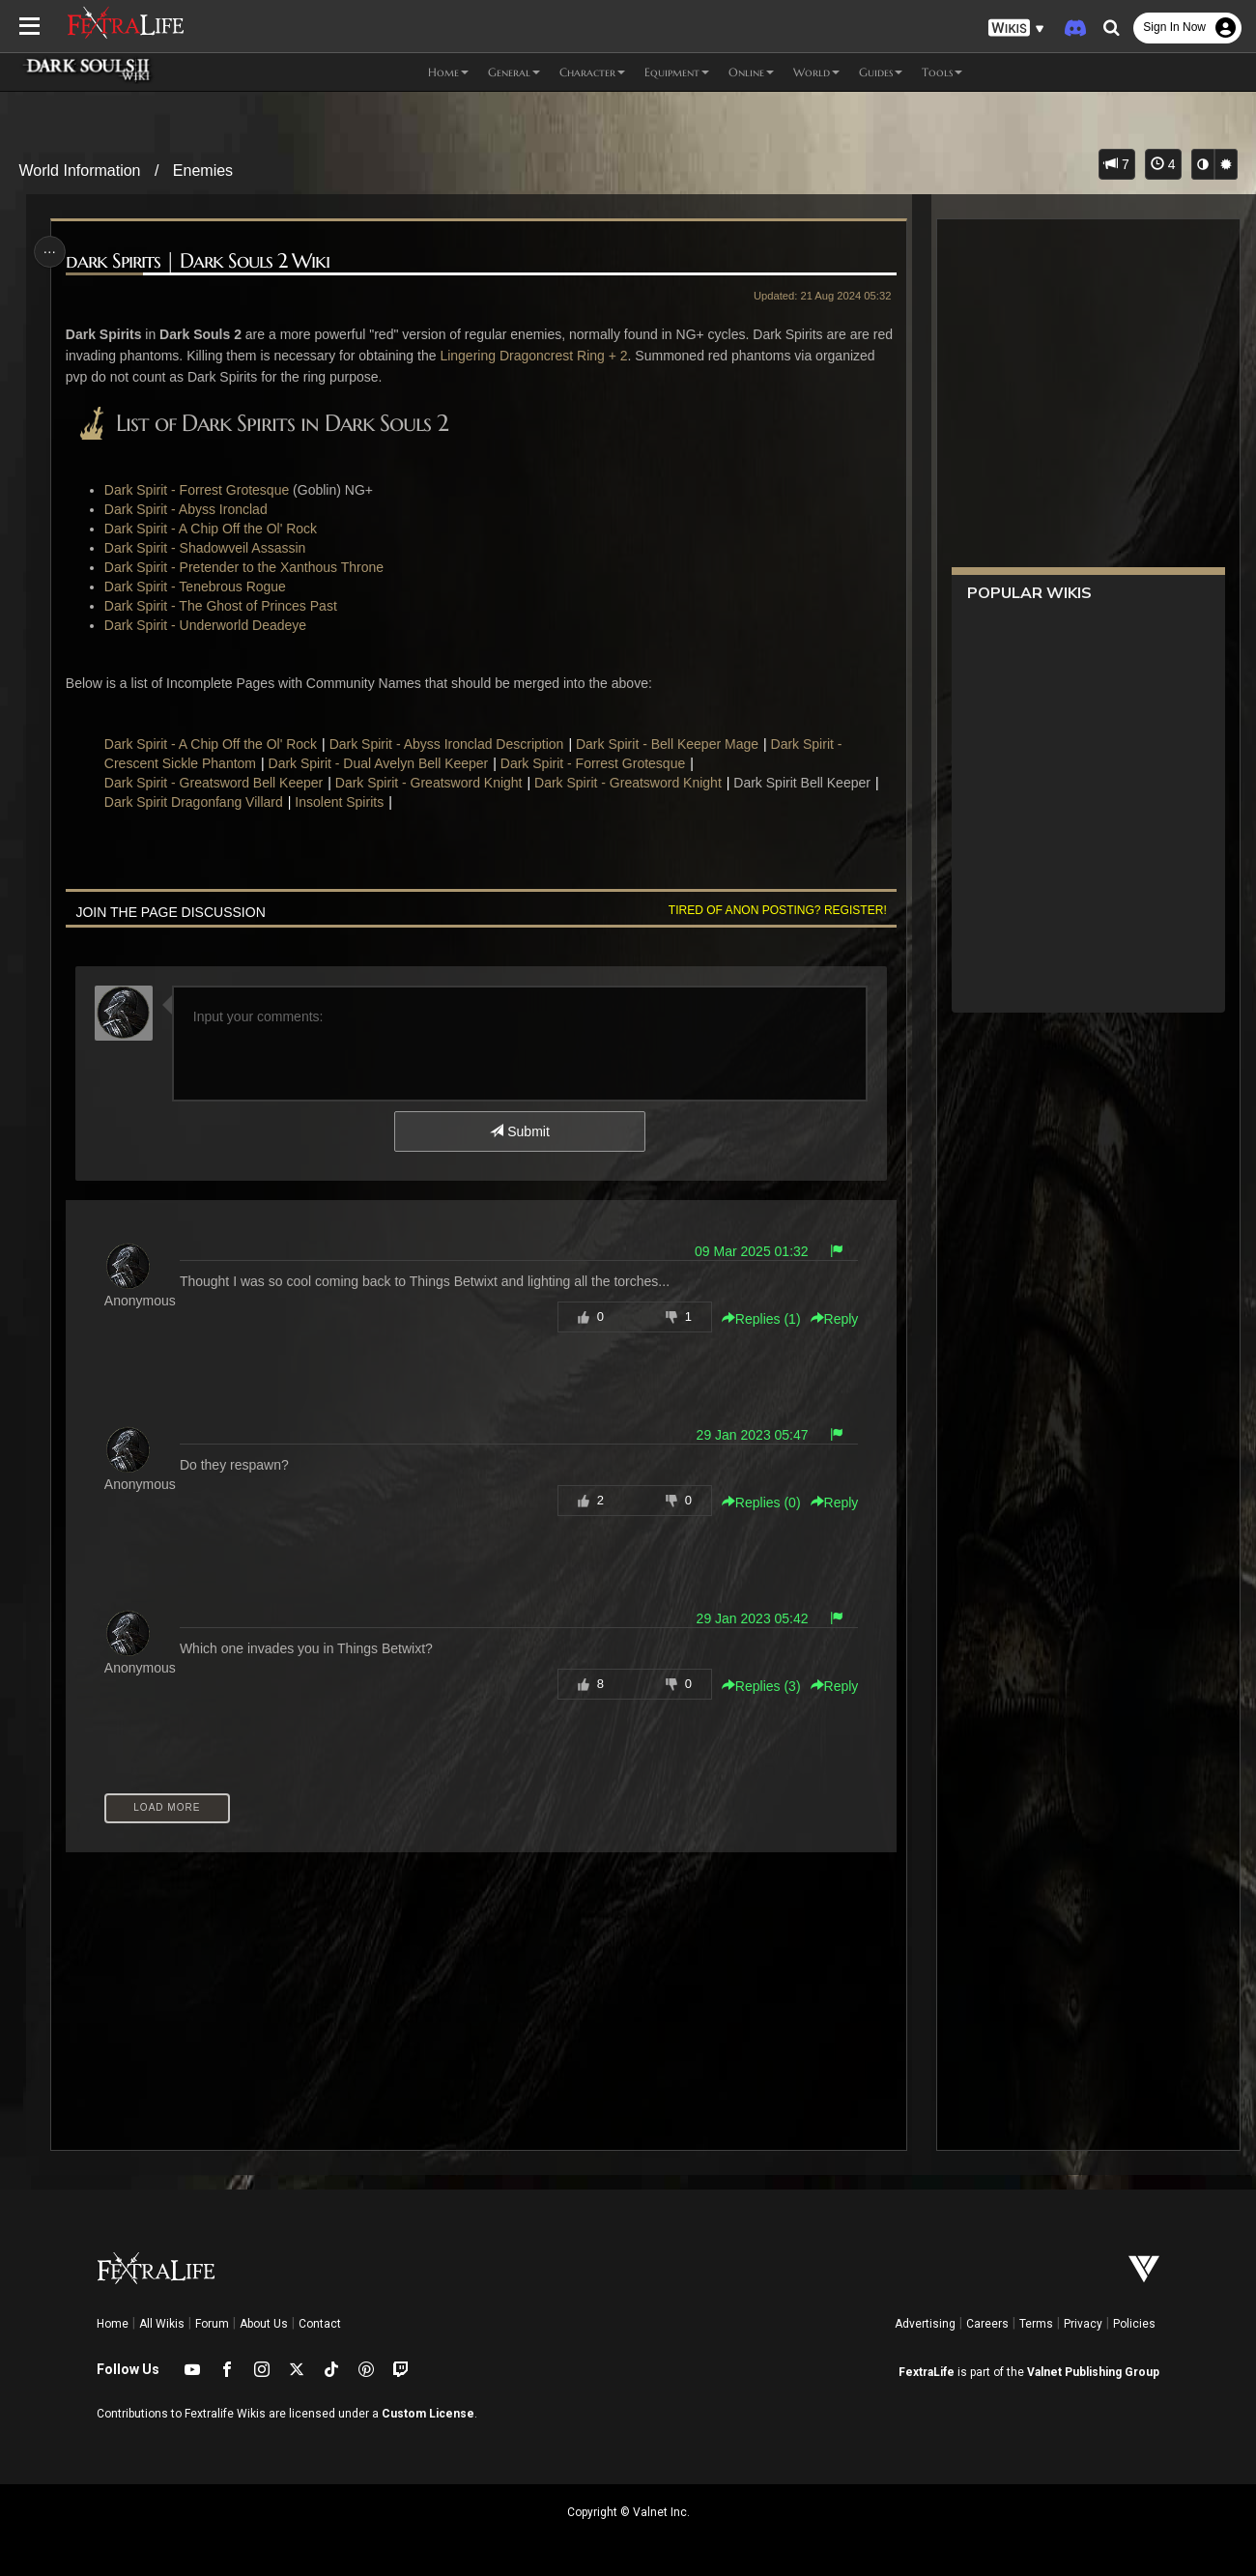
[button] (1016, 28)
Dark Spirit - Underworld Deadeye (208, 625)
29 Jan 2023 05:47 (749, 1435)
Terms (1036, 2324)
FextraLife (927, 2372)
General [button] (514, 72)
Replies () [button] (757, 1319)
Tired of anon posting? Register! (774, 910)
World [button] (816, 72)
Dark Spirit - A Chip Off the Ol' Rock (213, 528)
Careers (987, 2324)
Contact (320, 2324)
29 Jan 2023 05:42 (749, 1618)
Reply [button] (831, 1319)
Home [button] (448, 72)
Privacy (1083, 2324)
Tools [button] (942, 72)
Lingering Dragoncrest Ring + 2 (559, 355)
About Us (264, 2324)
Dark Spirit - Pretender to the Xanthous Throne (246, 567)
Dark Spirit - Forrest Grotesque (199, 490)
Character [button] (592, 72)
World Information (80, 170)
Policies (1134, 2324)
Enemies (203, 170)
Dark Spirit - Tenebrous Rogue (198, 586)
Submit (519, 1131)
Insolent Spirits (342, 802)
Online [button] (751, 72)
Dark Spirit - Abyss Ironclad (189, 509)
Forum (212, 2324)
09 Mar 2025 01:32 (748, 1251)
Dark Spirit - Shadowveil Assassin (208, 548)
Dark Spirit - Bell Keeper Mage (670, 744)
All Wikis (162, 2324)
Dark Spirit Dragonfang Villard (196, 802)
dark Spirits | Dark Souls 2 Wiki (200, 261)
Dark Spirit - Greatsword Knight (431, 782)
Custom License (428, 2413)
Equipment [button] (676, 72)
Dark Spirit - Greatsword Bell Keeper (216, 782)
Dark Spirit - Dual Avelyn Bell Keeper (381, 763)
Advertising (925, 2324)
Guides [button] (880, 72)
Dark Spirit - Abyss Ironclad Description (448, 744)
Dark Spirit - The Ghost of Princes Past (223, 606)
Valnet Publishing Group (1093, 2372)
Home (112, 2324)
